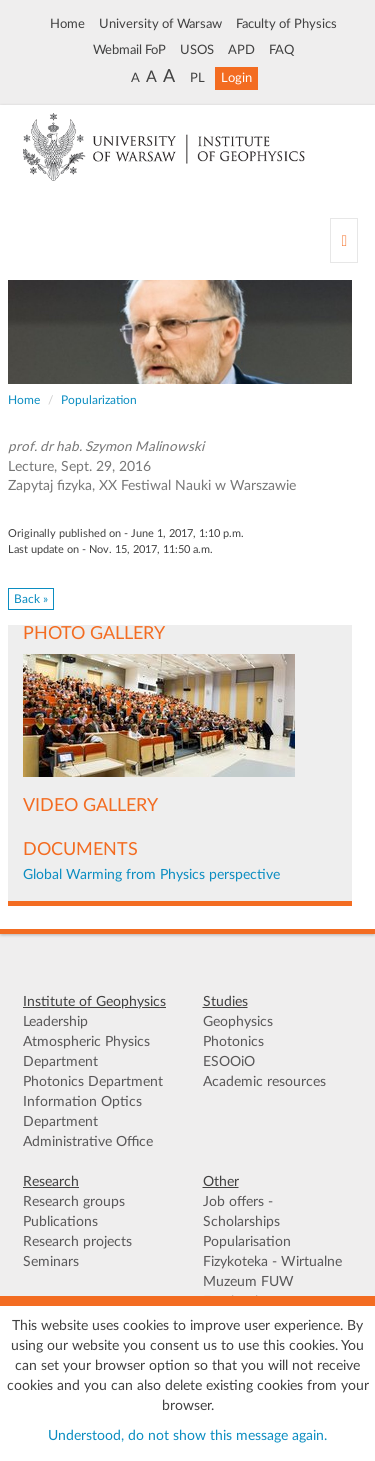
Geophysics (238, 1022)
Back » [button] (31, 599)
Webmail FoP (129, 50)
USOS (197, 50)
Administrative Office (88, 1142)
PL (197, 78)
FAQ (281, 50)
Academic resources (264, 1082)
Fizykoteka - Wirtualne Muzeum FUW (272, 1272)
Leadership (55, 1022)
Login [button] (236, 78)
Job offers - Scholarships (241, 1212)
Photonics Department (93, 1082)
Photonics (233, 1042)
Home (67, 24)
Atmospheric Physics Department (86, 1052)
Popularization (99, 400)
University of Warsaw (160, 24)
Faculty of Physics (286, 24)
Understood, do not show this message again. (187, 1436)
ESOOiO (229, 1062)
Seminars (51, 1262)
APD (241, 50)
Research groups (74, 1202)
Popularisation (247, 1242)
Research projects (77, 1242)
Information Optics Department (82, 1112)
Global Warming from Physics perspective (151, 875)
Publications (60, 1222)
